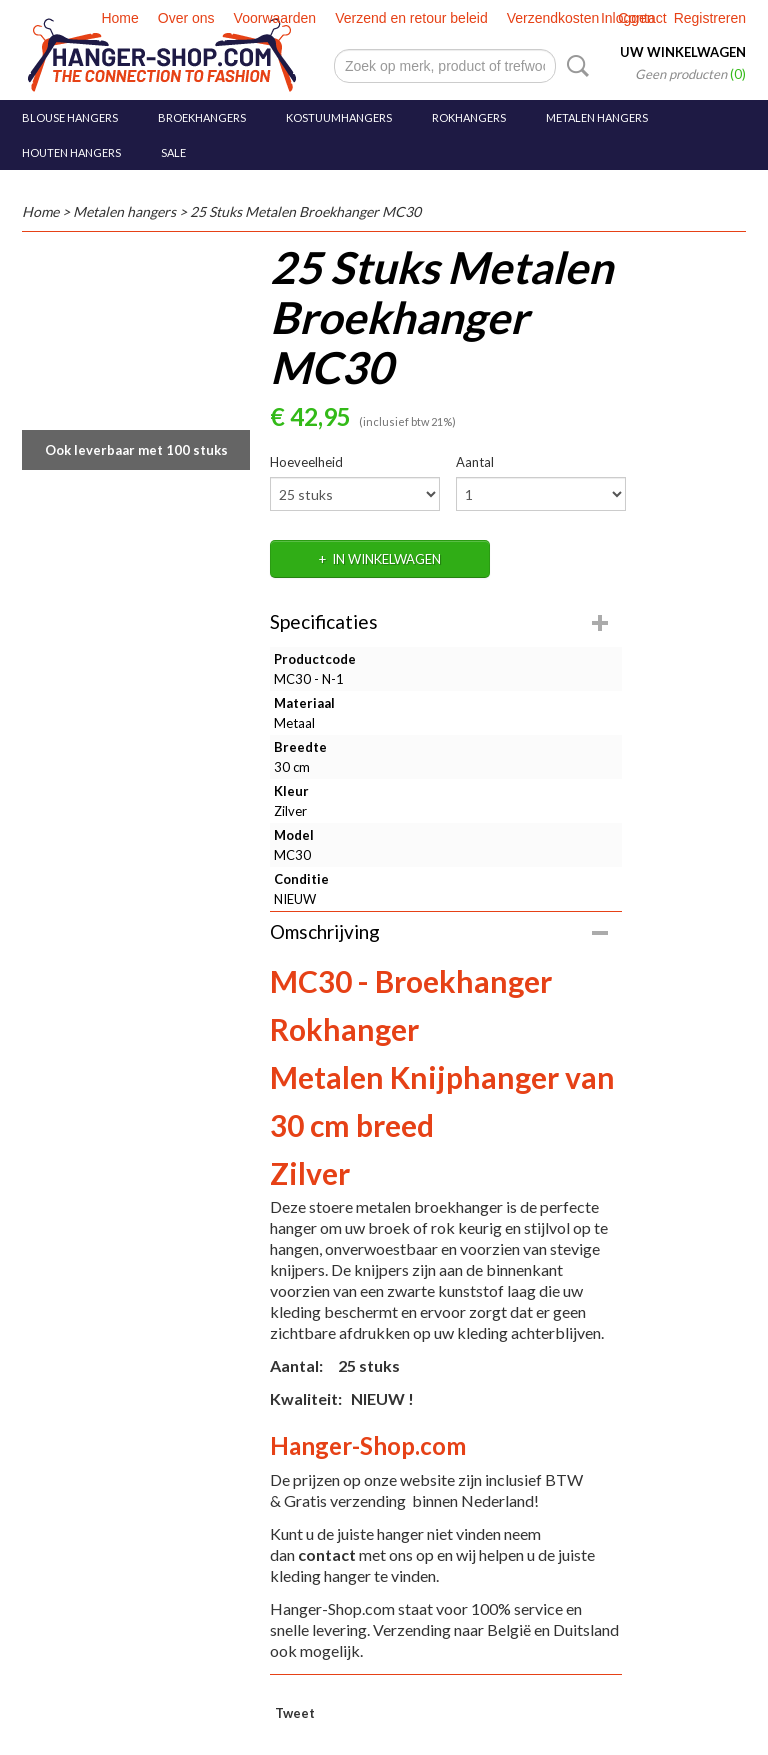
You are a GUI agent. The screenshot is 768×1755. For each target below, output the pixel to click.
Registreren (710, 18)
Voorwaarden (275, 18)
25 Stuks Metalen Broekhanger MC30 (305, 211)
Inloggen (628, 18)
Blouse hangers (70, 117)
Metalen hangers (597, 117)
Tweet (295, 1713)
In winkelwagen (386, 559)
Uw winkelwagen (683, 52)
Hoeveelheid (306, 462)
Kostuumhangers (339, 117)
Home (119, 18)
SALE (173, 152)
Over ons (186, 18)
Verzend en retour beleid (411, 18)
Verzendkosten (553, 18)
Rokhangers (469, 117)
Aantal (475, 462)
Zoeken (574, 66)
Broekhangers (202, 117)
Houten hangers (71, 152)
